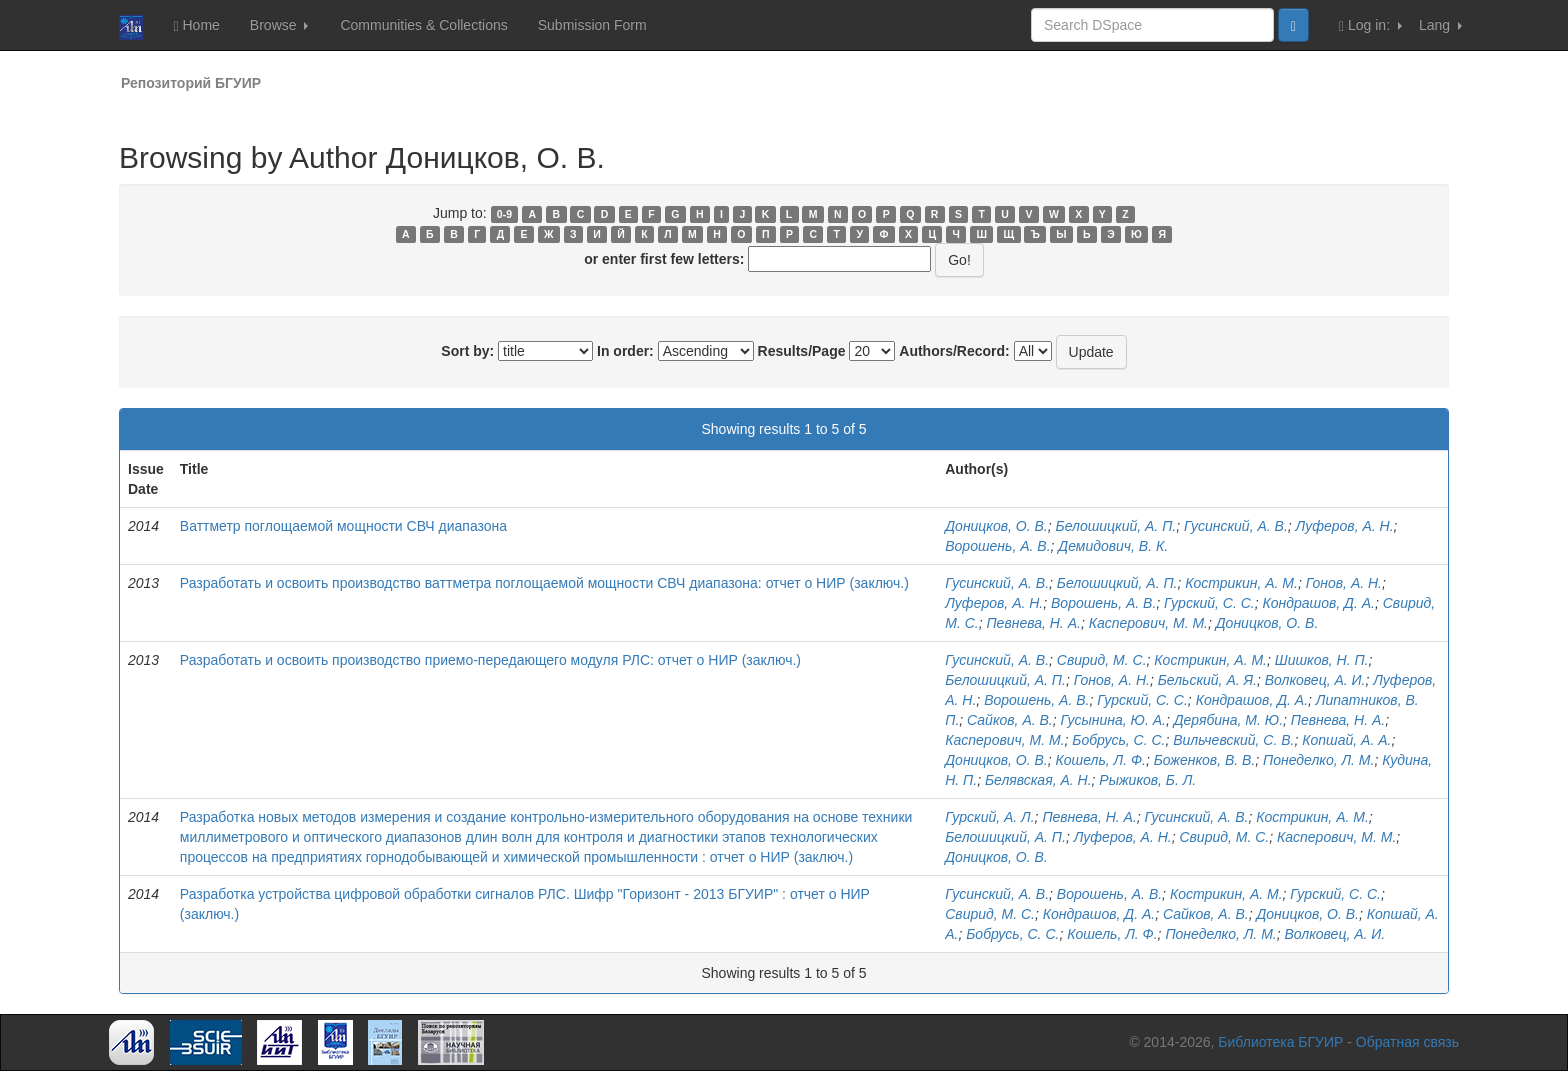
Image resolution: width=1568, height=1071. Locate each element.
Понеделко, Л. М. (1318, 760)
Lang (1440, 25)
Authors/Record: (954, 351)
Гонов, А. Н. (1344, 583)
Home (196, 25)
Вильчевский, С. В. (1233, 740)
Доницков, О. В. (996, 526)
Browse (279, 25)
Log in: (1370, 25)
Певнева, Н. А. (1033, 623)
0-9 (504, 214)
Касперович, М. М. (1148, 623)
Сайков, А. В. (1010, 720)
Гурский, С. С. (1209, 603)
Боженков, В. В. (1205, 760)
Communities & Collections (423, 25)
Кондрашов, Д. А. (1319, 603)
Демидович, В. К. (1113, 546)
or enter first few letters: (664, 259)
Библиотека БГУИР (1280, 1042)
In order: (625, 351)
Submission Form (592, 25)
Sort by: (467, 351)
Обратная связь (1407, 1042)
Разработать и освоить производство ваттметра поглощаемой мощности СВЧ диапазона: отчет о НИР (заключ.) (544, 583)
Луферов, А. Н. (1345, 526)
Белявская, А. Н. (1038, 780)
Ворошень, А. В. (997, 546)
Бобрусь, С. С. (1118, 740)
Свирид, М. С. (1102, 660)
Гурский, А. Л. (989, 817)
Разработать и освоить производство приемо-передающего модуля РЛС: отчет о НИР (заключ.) (490, 660)
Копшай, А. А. (1346, 740)
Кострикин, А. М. (1241, 583)
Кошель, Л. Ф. (1101, 760)
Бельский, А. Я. (1207, 680)
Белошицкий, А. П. (1116, 526)
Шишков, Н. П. (1322, 660)
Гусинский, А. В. (1236, 526)
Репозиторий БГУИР (191, 83)
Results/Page (802, 351)
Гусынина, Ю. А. (1113, 720)
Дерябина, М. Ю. (1228, 720)
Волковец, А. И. (1315, 680)
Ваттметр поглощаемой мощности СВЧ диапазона (343, 526)
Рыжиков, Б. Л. (1147, 780)
